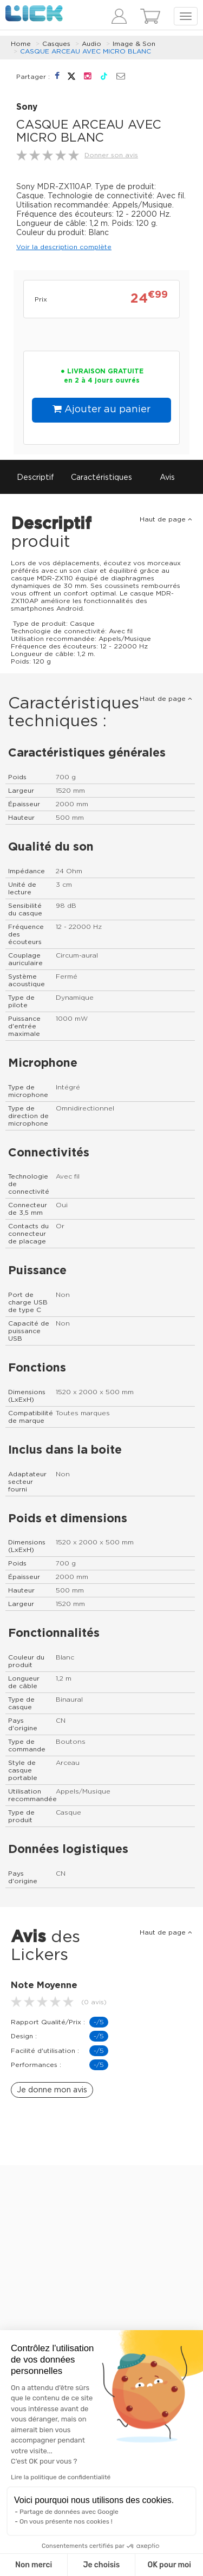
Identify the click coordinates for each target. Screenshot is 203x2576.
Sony (26, 107)
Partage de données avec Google (69, 2511)
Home (21, 44)
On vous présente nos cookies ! (66, 2521)
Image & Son (134, 44)
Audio (91, 44)
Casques (56, 44)
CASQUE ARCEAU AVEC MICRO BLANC (85, 51)
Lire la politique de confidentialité (60, 2477)
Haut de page (166, 519)
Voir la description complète (64, 247)
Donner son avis (111, 155)
